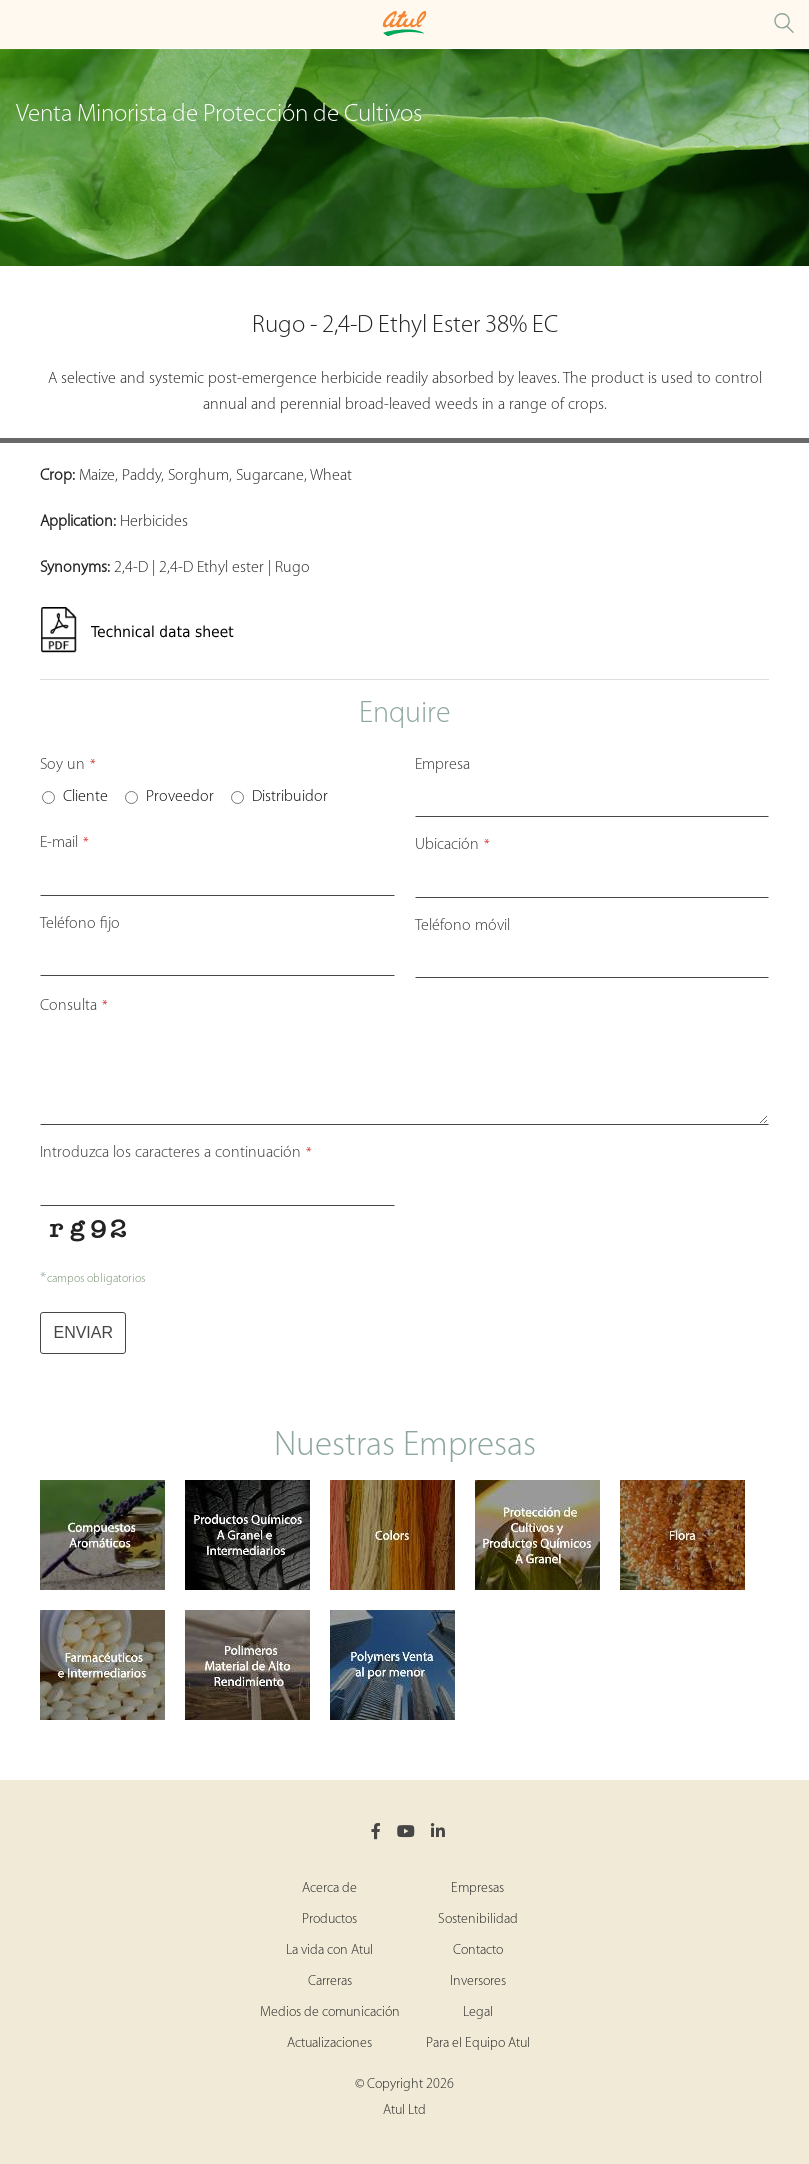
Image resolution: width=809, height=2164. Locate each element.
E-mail (64, 843)
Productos (329, 1919)
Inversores (478, 1981)
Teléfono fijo (80, 924)
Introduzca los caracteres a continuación (176, 1153)
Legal (478, 2012)
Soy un (68, 765)
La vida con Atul (329, 1950)
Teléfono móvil (462, 926)
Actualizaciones (329, 2043)
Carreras (330, 1981)
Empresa (442, 765)
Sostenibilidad (478, 1919)
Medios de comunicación (330, 2012)
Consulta (74, 1006)
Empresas (477, 1888)
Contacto (478, 1950)
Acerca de (329, 1888)
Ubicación (452, 845)
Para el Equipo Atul (478, 2043)
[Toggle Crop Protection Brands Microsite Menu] (20, 24)
